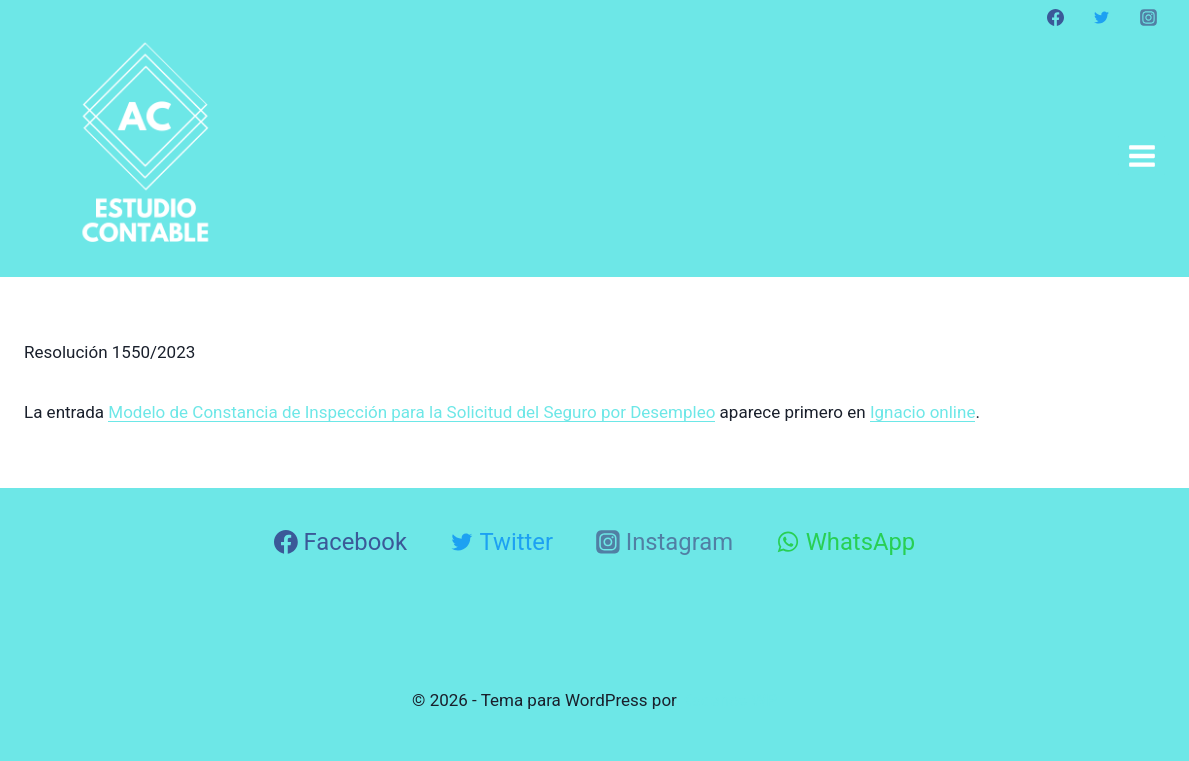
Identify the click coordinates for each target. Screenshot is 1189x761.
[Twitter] (1102, 17)
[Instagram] (1148, 17)
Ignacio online (923, 412)
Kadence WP (729, 700)
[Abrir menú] (1141, 155)
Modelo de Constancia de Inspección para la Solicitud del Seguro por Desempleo (411, 412)
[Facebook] (1056, 17)
